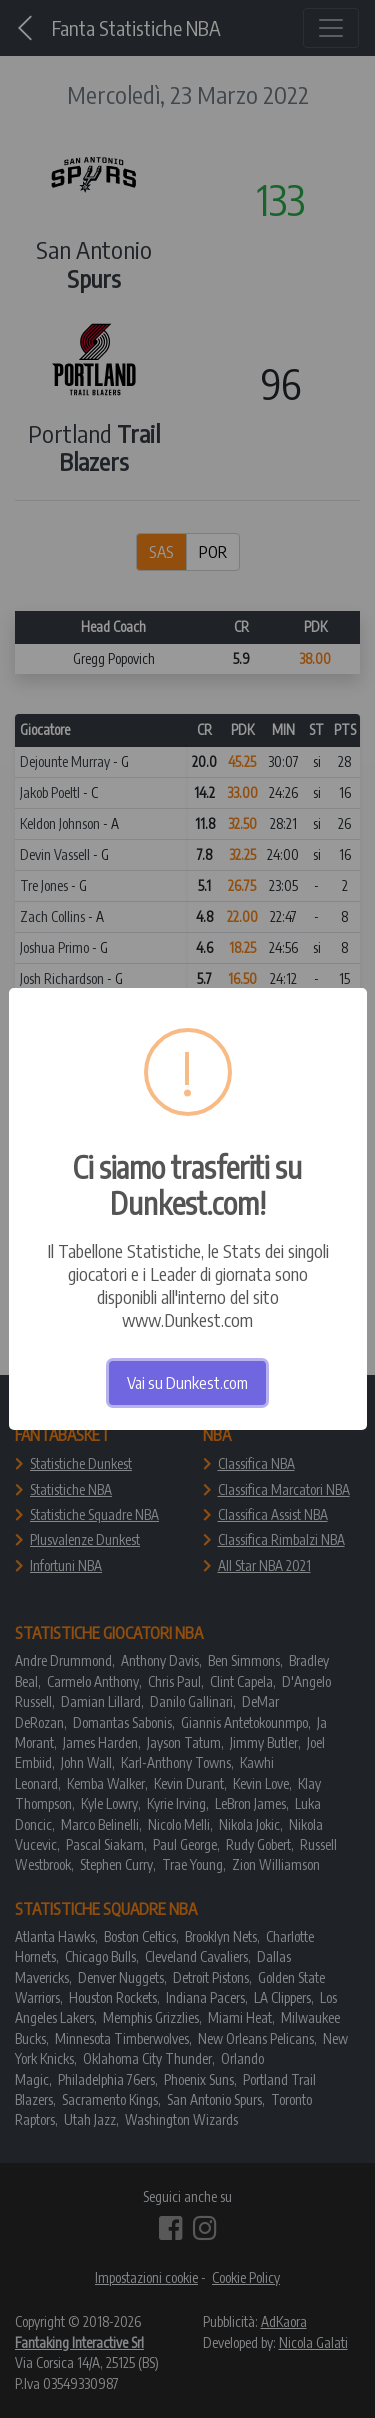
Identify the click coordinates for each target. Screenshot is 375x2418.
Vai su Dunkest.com (187, 1383)
